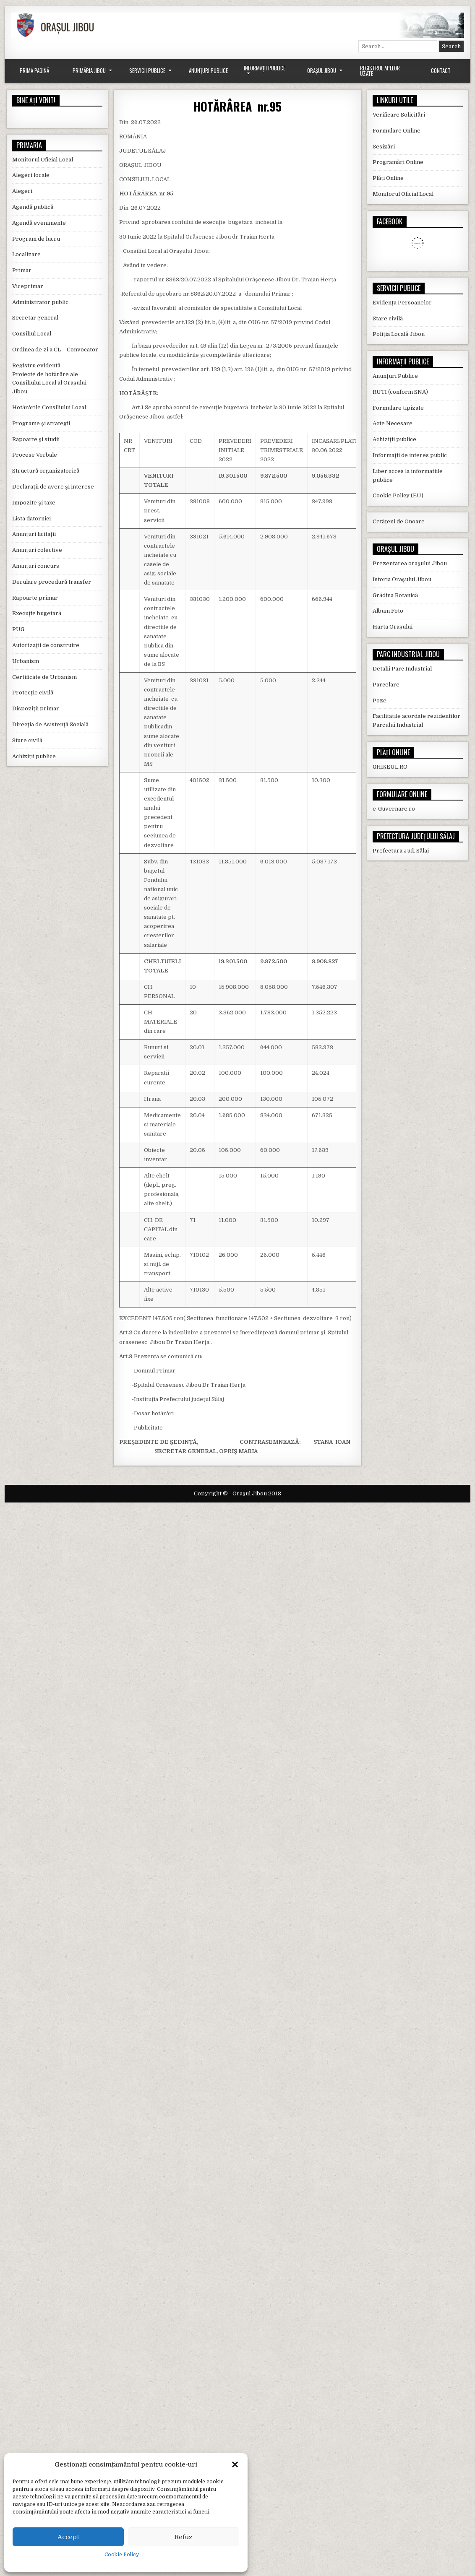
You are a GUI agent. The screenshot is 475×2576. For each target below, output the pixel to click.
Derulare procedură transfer (51, 582)
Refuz (184, 2537)
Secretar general (35, 318)
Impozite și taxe (33, 502)
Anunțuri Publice (208, 70)
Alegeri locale (31, 175)
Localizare (26, 254)
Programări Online (398, 162)
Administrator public (40, 302)
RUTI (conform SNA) (400, 392)
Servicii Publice (147, 70)
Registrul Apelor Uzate (380, 71)
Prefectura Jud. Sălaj (401, 850)
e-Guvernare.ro (394, 809)
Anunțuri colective (37, 550)
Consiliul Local (31, 333)
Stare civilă (27, 740)
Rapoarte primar (35, 598)
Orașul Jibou (321, 70)
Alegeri (22, 191)
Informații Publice (264, 68)
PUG (18, 629)
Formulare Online (396, 130)
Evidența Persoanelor (402, 302)
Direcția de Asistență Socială (50, 724)
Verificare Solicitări (399, 115)
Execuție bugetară (36, 613)
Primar (21, 270)
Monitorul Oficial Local (42, 159)
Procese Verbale (34, 455)
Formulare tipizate (398, 408)
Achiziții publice (34, 756)
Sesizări (384, 146)
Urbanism (25, 661)
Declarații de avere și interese (53, 486)
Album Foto (388, 611)
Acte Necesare (392, 423)
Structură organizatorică (45, 471)
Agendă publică (32, 207)
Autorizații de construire (45, 645)
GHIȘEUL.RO (390, 767)
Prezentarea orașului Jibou (410, 563)
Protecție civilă (32, 692)
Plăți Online (388, 178)
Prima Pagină (34, 70)
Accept (68, 2537)
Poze (379, 700)
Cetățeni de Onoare (399, 521)
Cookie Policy (121, 2555)
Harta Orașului (392, 627)
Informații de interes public (410, 455)
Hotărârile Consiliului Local (49, 407)
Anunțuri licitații (34, 534)
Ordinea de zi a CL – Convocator (55, 349)
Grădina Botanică (395, 595)
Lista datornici (31, 518)
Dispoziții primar (35, 708)
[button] (235, 2464)
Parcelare (386, 684)
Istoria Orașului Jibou (402, 579)
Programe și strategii (41, 423)
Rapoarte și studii (36, 439)
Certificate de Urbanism (44, 677)
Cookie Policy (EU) (398, 495)
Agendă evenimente (39, 223)
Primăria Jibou (89, 70)
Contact (441, 70)
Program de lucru (36, 239)
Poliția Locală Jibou (399, 334)
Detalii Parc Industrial (402, 668)
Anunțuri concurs (35, 566)
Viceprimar (27, 286)
